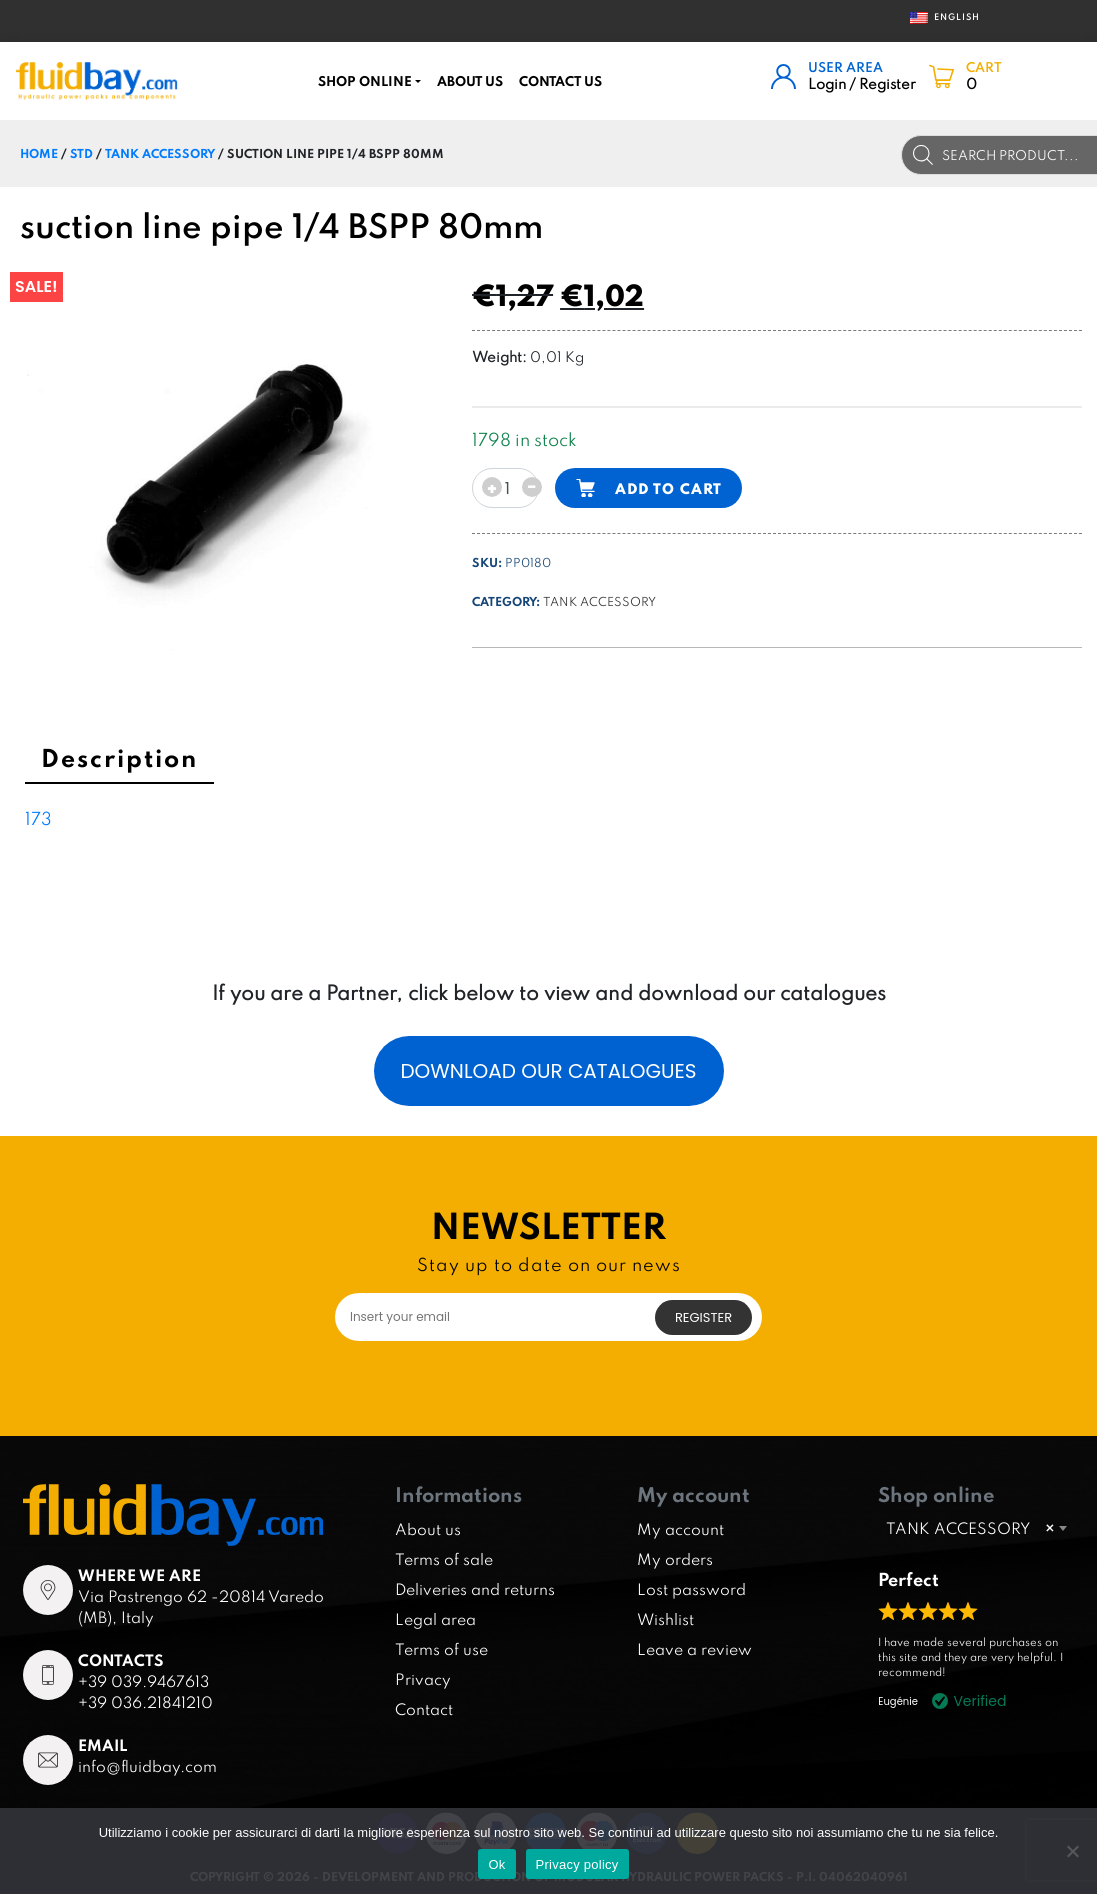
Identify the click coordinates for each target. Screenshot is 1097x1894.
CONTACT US (560, 81)
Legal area (435, 1619)
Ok (496, 1864)
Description (119, 757)
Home (39, 153)
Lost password (691, 1589)
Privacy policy (577, 1864)
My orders (675, 1559)
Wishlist (665, 1619)
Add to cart (668, 488)
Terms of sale (444, 1559)
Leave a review (694, 1649)
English (938, 17)
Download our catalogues (548, 1071)
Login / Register (862, 83)
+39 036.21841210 (145, 1702)
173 (38, 818)
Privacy (423, 1679)
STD (81, 153)
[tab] (119, 761)
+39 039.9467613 (143, 1681)
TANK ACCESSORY (160, 153)
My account (680, 1529)
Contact (424, 1709)
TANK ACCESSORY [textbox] (970, 1528)
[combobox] (976, 1528)
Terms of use (441, 1649)
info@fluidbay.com (147, 1766)
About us (470, 81)
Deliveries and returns (475, 1589)
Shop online (365, 81)
